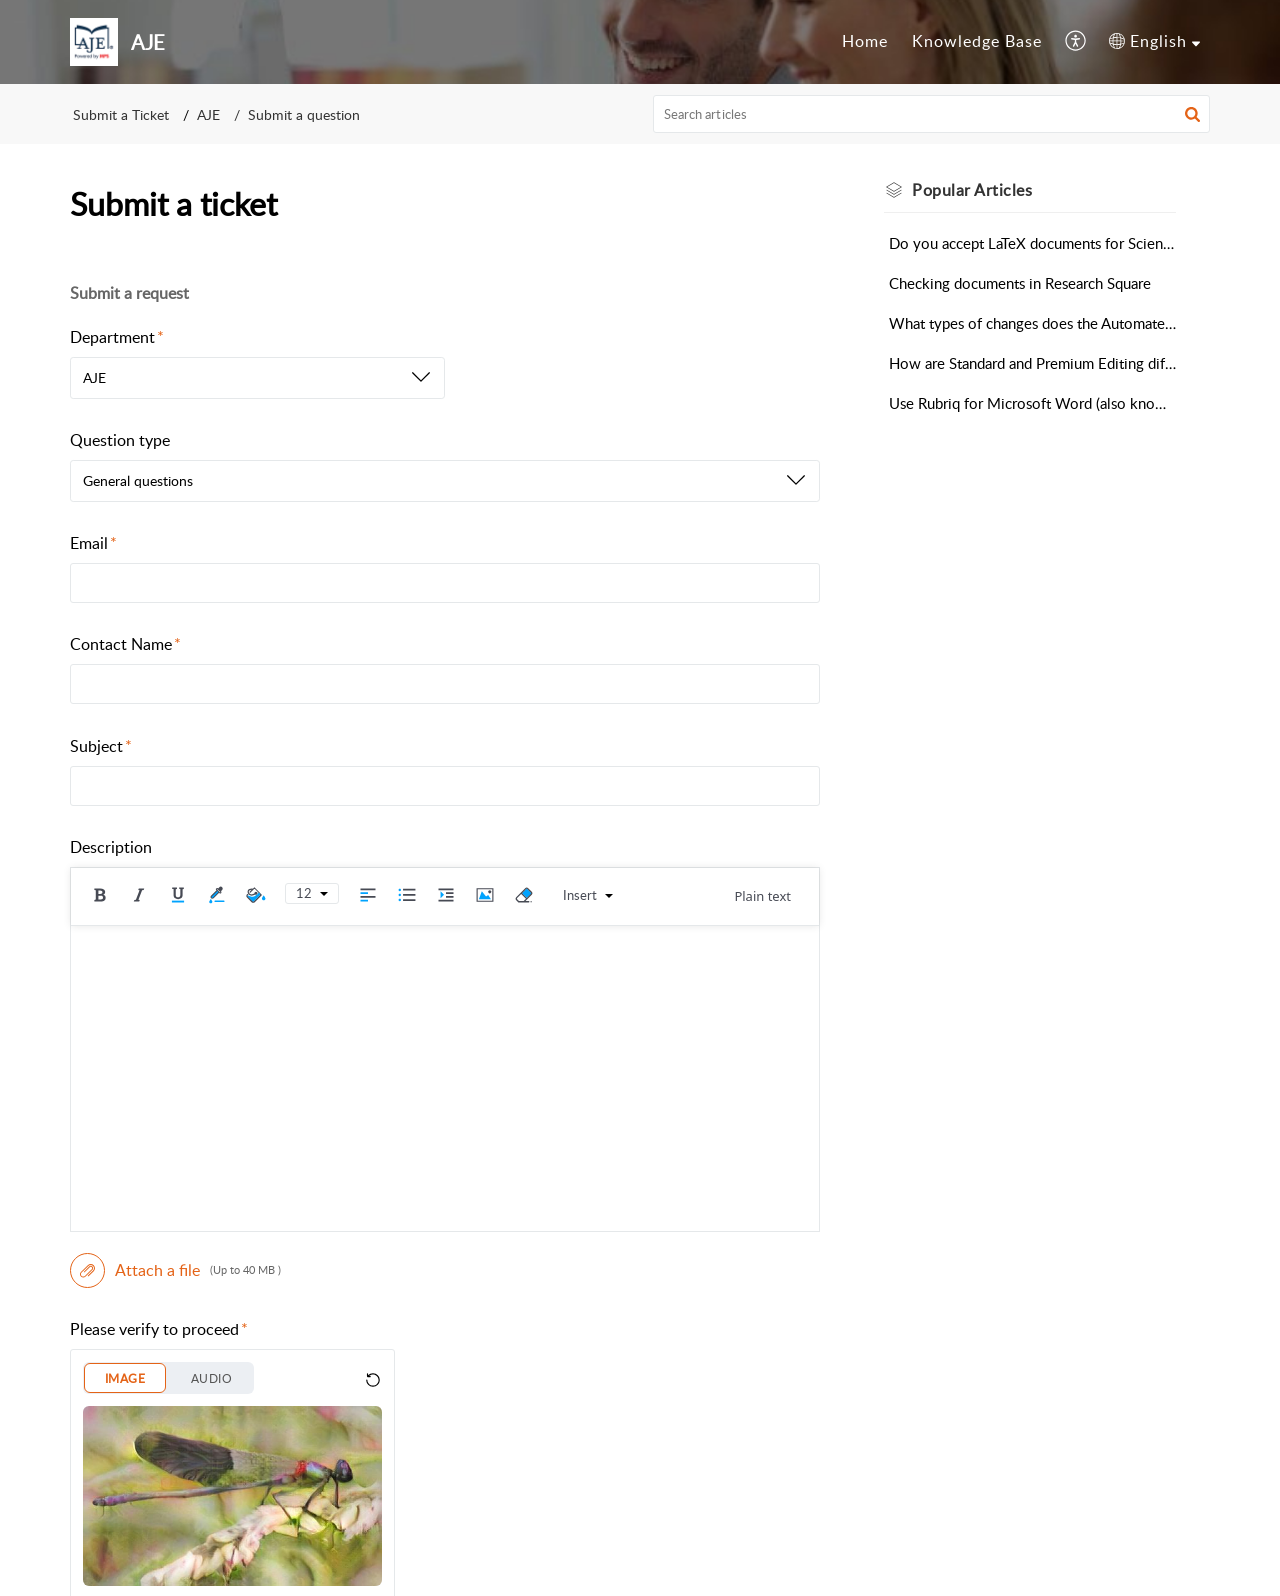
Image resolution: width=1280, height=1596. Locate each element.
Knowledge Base (977, 41)
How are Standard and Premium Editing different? (1032, 363)
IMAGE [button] (125, 1378)
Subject (101, 746)
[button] (1076, 42)
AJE (208, 114)
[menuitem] (865, 42)
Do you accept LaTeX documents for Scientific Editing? (1032, 243)
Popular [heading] (972, 190)
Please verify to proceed (159, 1329)
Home (865, 41)
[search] (932, 114)
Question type (120, 440)
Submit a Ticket (121, 114)
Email (93, 543)
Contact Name (125, 644)
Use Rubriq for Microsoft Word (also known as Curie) (1032, 403)
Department (117, 337)
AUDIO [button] (211, 1378)
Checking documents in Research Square (1020, 283)
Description (111, 847)
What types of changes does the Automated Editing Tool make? (1032, 323)
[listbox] (257, 378)
